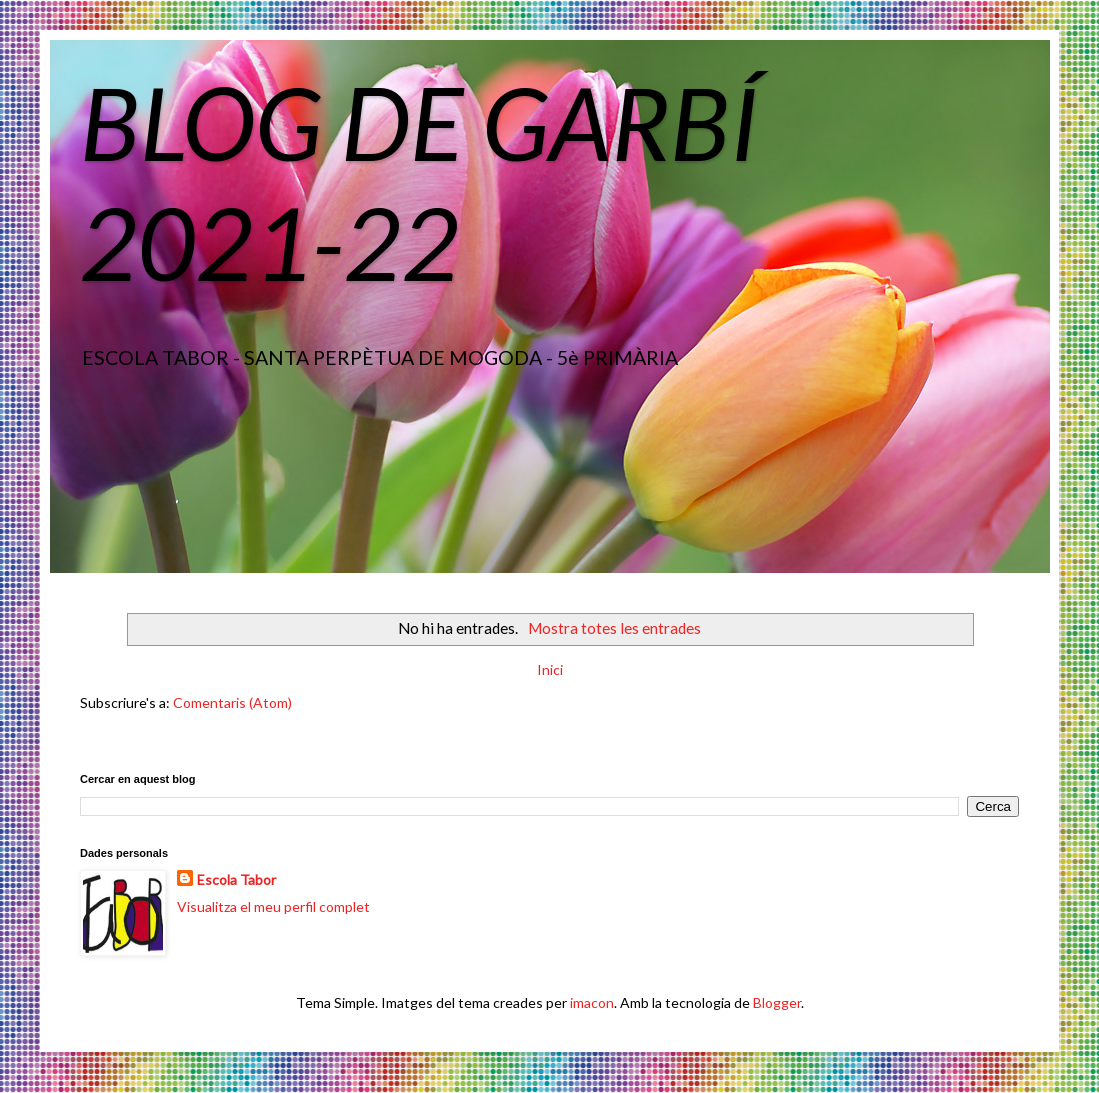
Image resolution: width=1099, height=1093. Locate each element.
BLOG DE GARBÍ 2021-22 (419, 182)
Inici (550, 669)
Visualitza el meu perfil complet (273, 906)
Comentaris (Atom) (232, 702)
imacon (592, 1002)
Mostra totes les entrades (614, 628)
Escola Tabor (236, 879)
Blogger (777, 1002)
